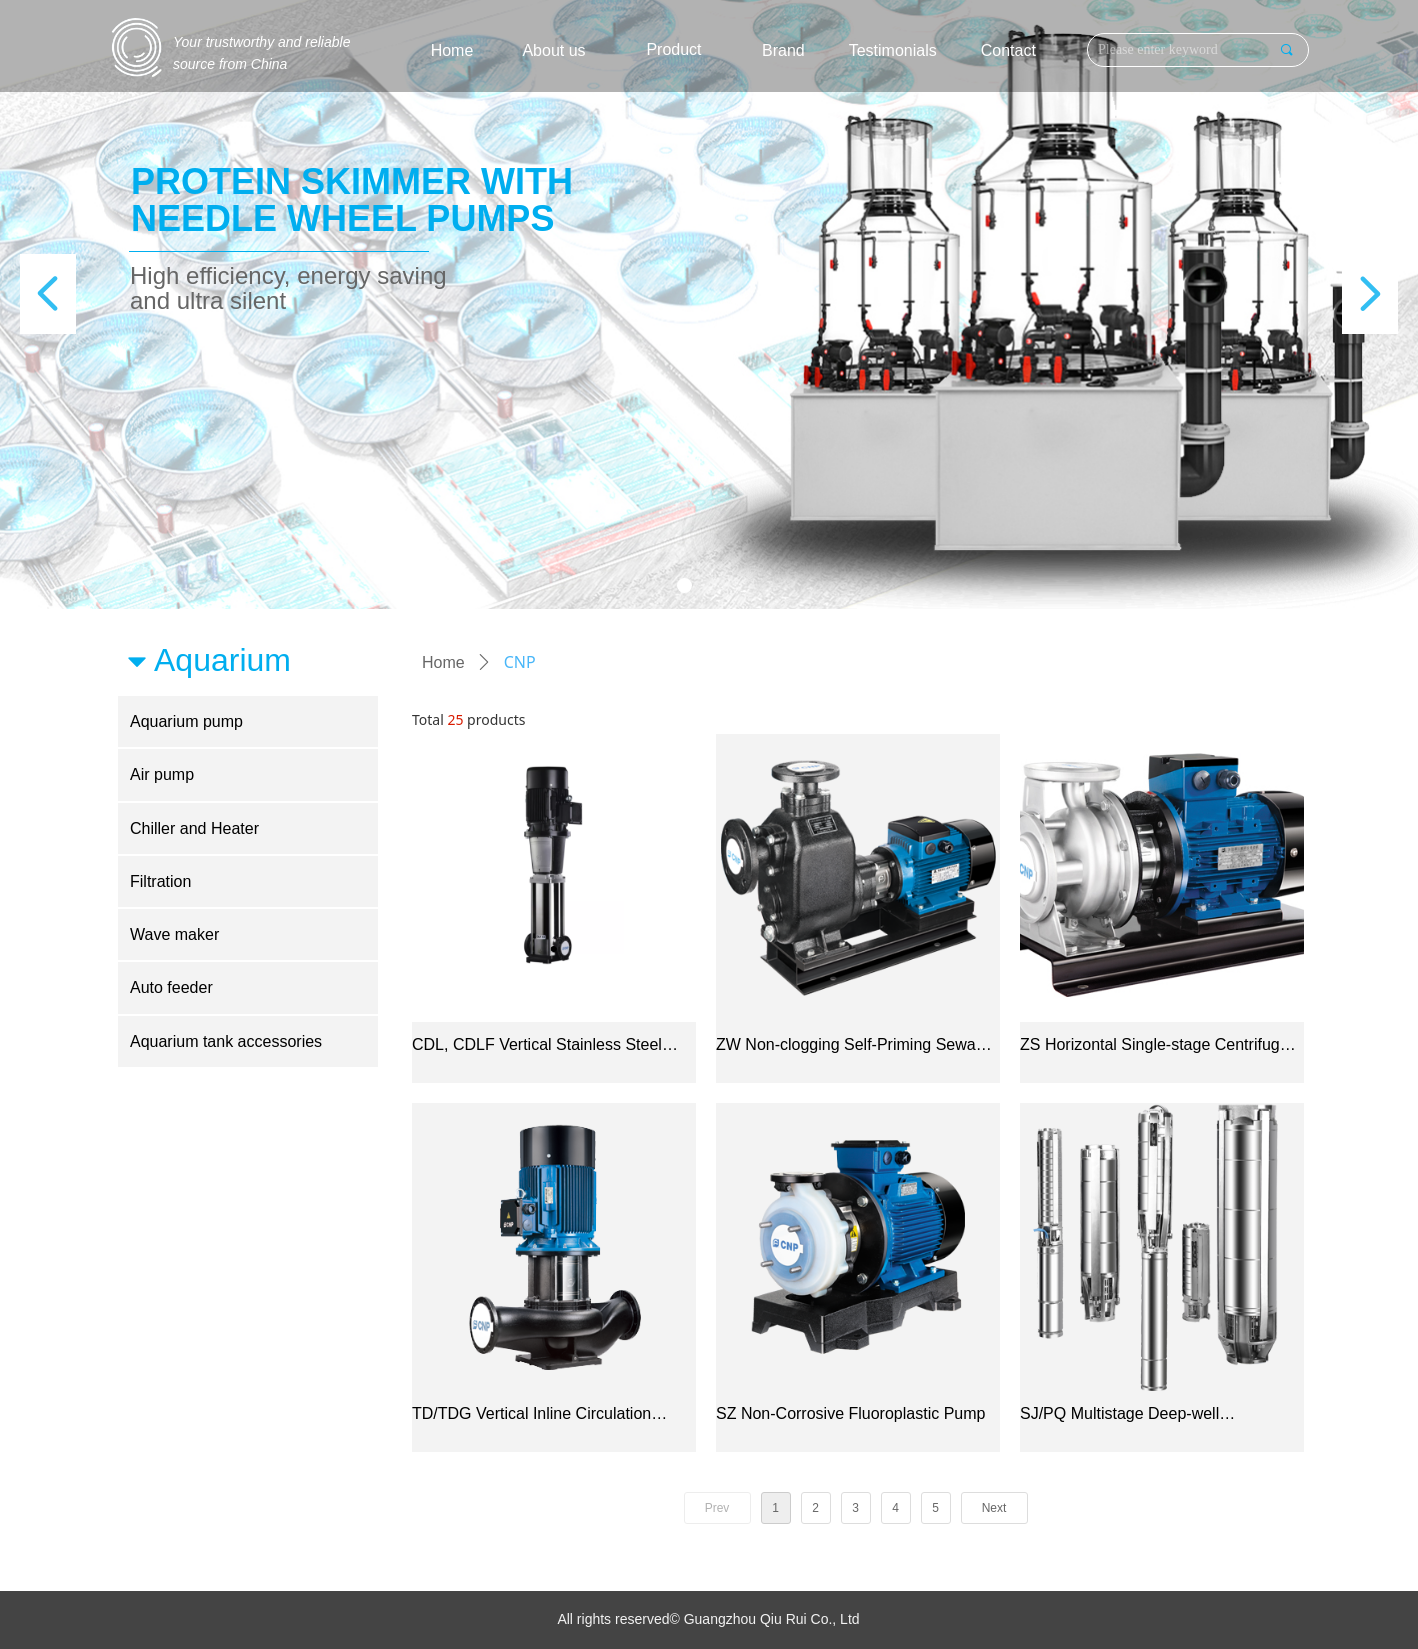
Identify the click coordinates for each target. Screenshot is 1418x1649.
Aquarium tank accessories (226, 1041)
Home (443, 662)
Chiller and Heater (194, 828)
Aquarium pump (186, 721)
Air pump (162, 774)
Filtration (160, 881)
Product (673, 49)
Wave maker (174, 934)
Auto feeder (171, 987)
